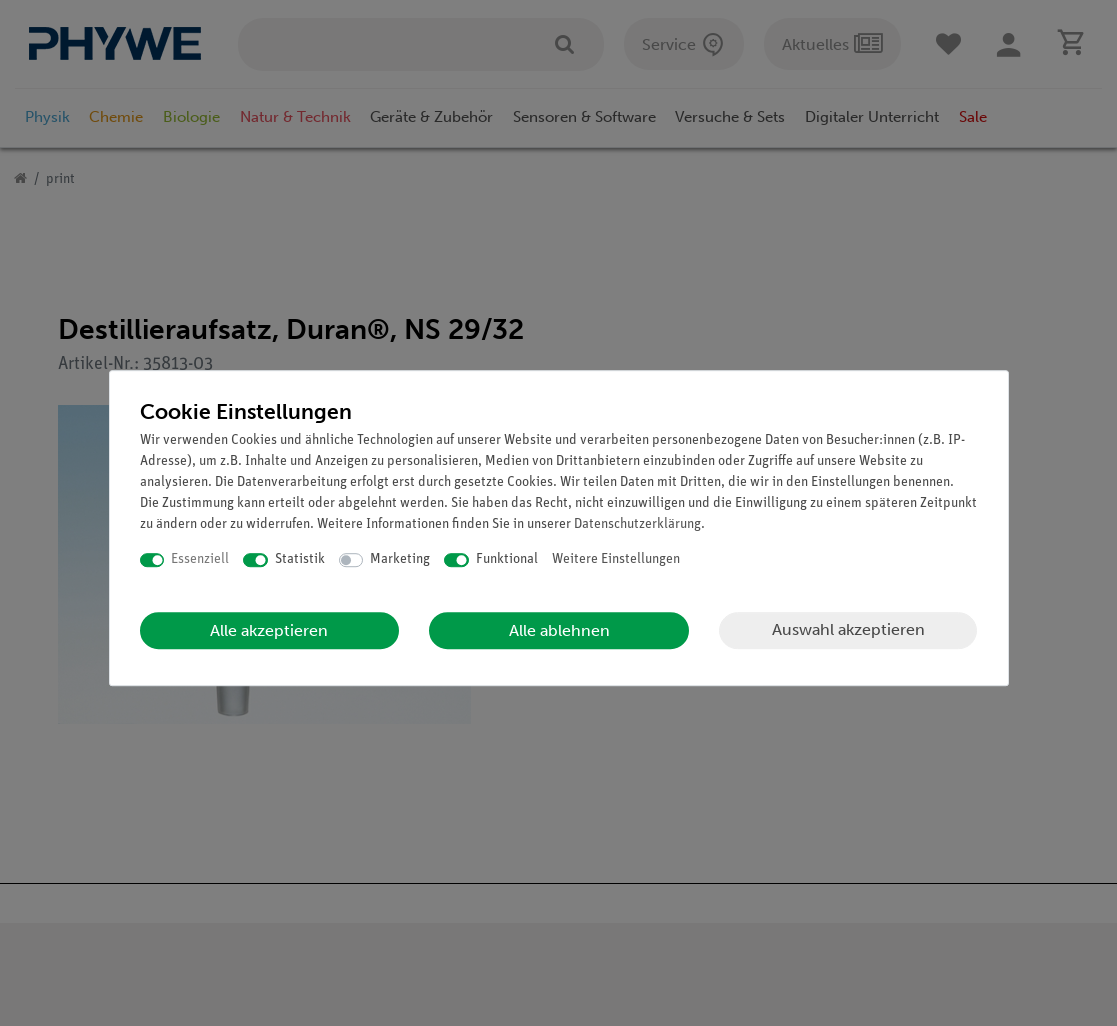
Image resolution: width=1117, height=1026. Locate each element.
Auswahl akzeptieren (848, 629)
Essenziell (200, 559)
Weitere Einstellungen (616, 559)
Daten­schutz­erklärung (637, 524)
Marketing (400, 559)
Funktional (507, 559)
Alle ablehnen (559, 630)
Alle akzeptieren (269, 630)
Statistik (300, 559)
